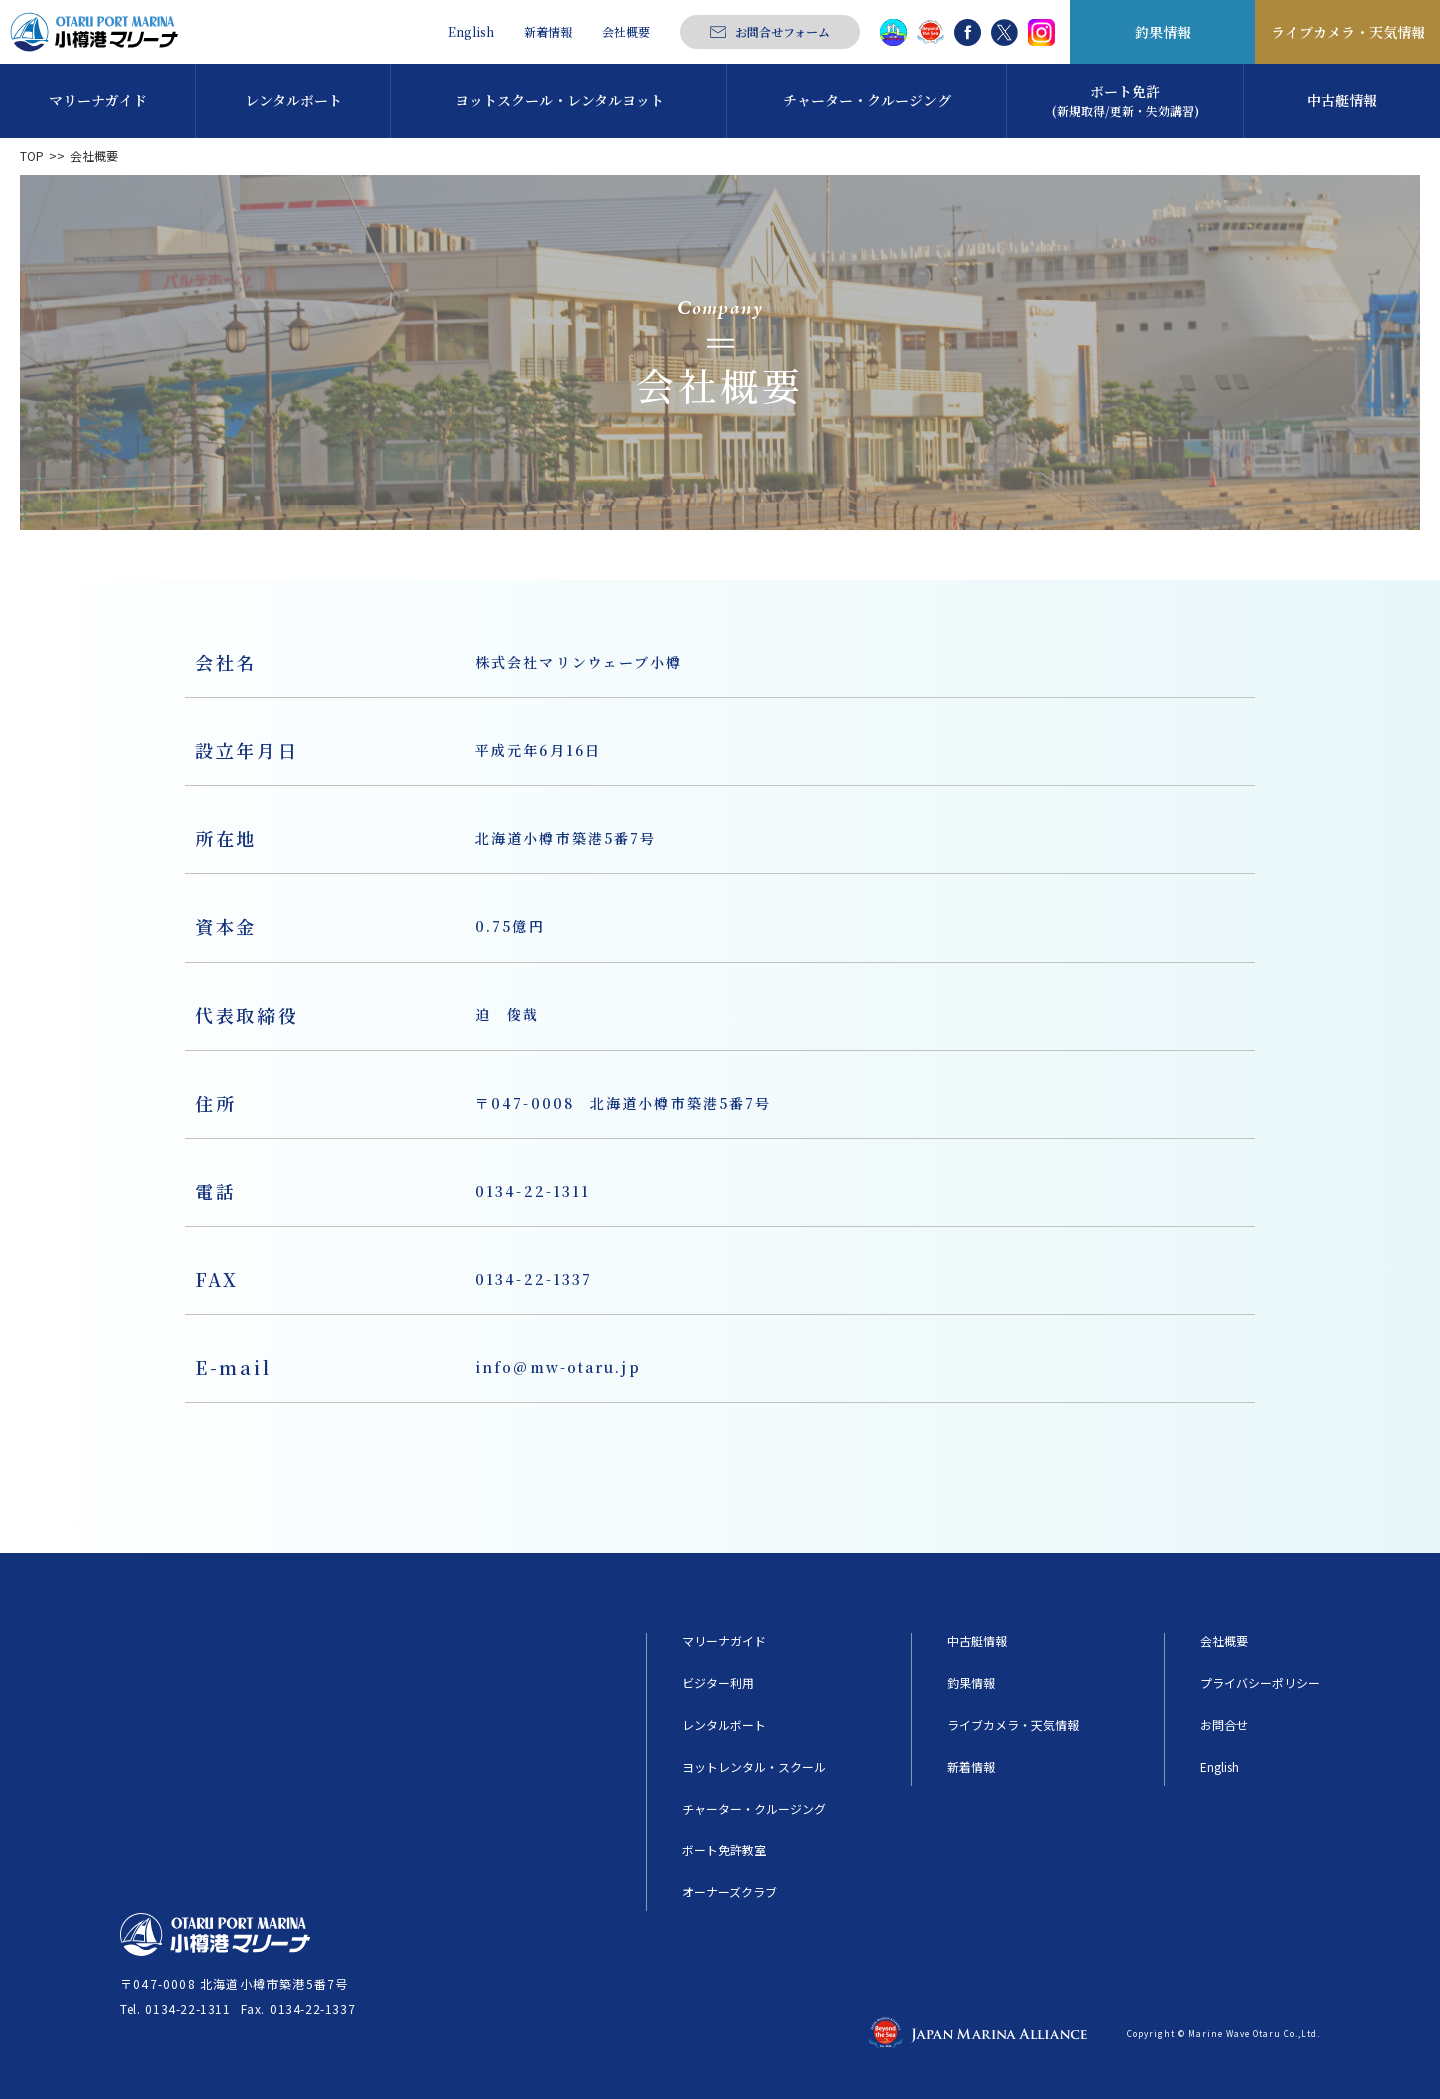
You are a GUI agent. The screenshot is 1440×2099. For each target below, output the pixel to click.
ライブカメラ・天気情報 (1348, 32)
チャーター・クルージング (754, 1809)
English (471, 32)
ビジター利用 (718, 1683)
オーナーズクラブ (729, 1892)
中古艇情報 (977, 1641)
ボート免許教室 (724, 1850)
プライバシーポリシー (1260, 1683)
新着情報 (548, 32)
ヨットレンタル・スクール (754, 1767)
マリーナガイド (724, 1641)
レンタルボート (724, 1725)
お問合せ (1224, 1725)
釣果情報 (1163, 32)
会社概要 (626, 32)
